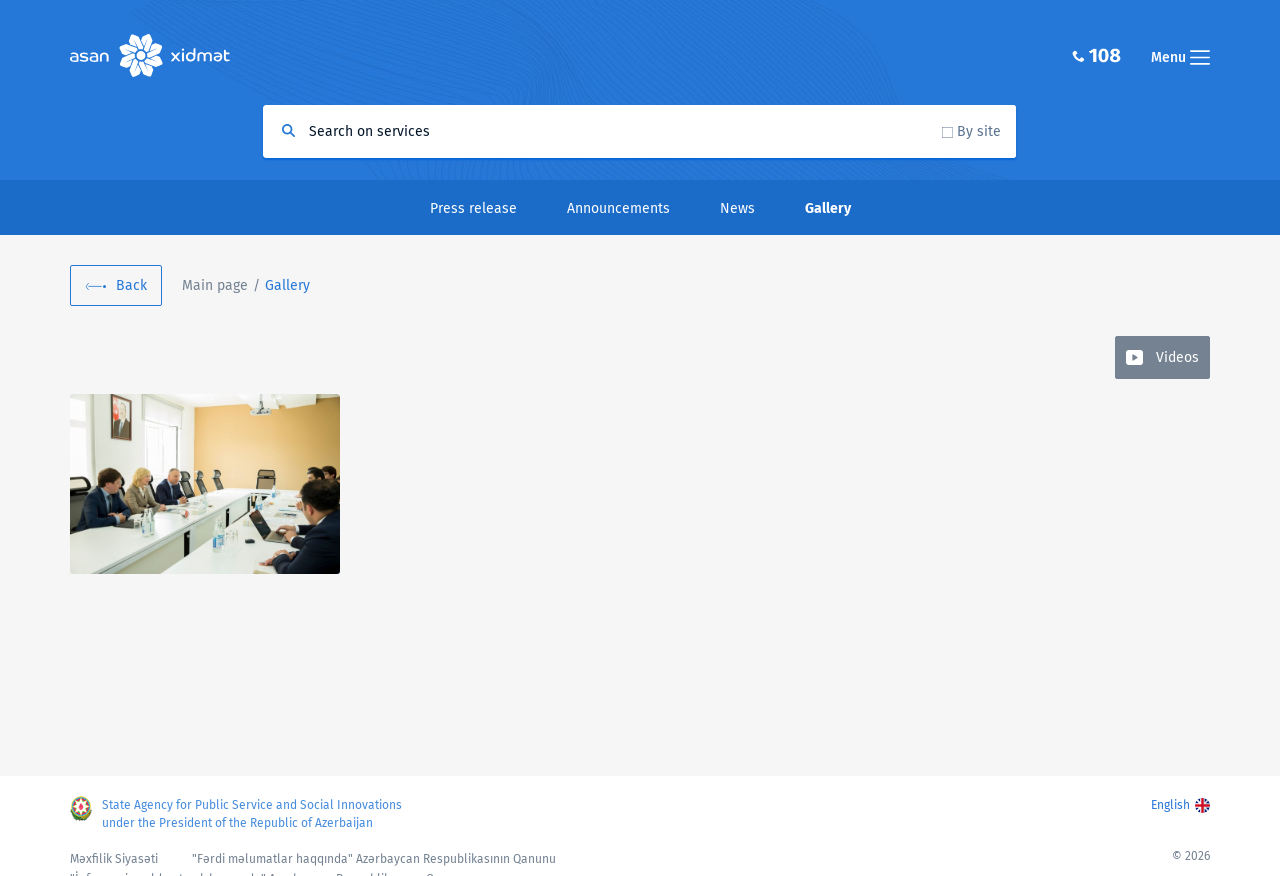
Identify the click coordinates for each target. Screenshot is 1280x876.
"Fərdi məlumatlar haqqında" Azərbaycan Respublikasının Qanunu (374, 859)
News (737, 208)
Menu (1180, 57)
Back (131, 285)
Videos (1177, 357)
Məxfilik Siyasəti (114, 859)
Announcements (618, 208)
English (1170, 805)
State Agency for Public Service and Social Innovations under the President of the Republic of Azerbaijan (252, 814)
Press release (473, 208)
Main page (215, 285)
